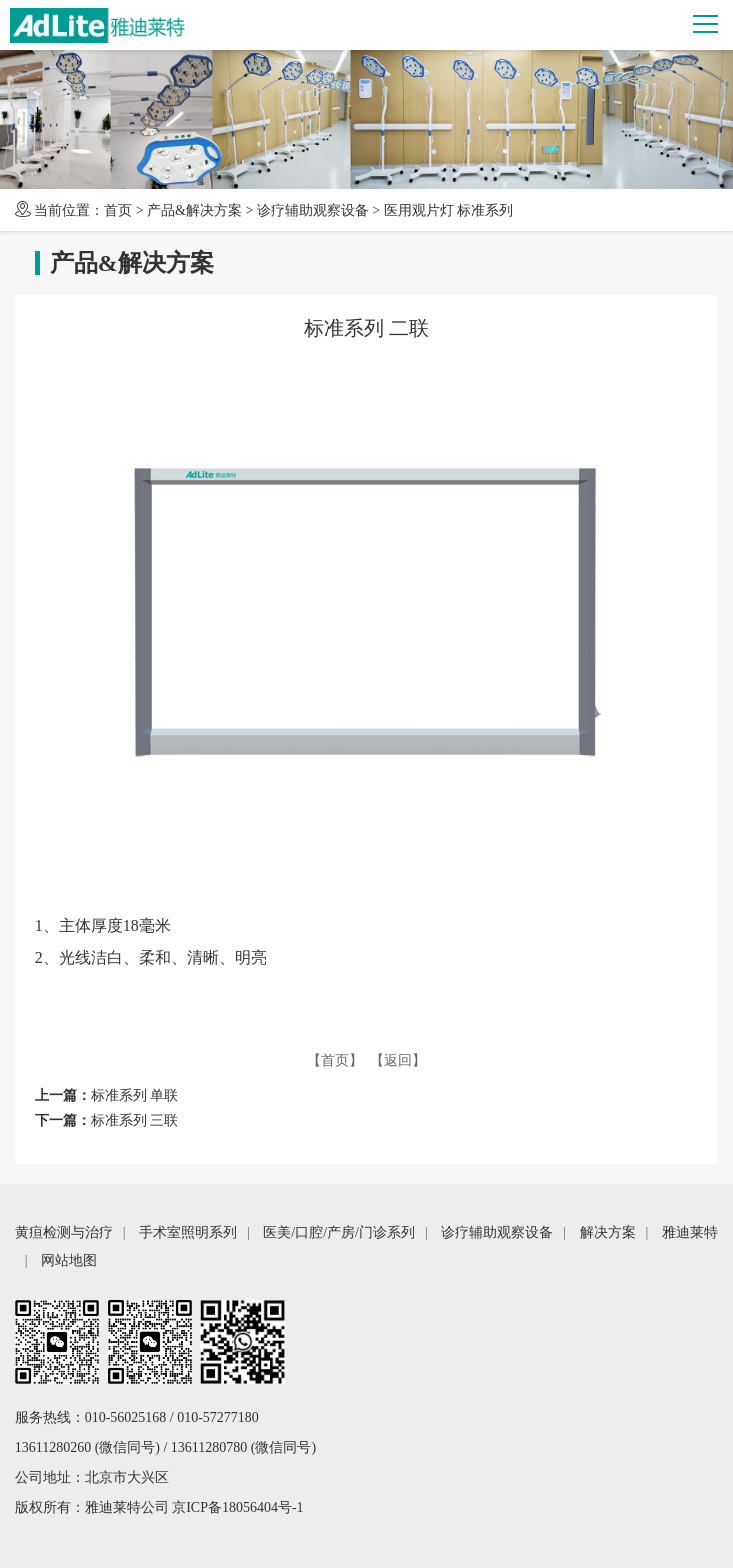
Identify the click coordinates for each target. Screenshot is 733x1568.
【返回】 (398, 1060)
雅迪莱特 (690, 1232)
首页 (118, 210)
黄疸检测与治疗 (64, 1232)
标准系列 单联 (135, 1095)
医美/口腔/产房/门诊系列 (339, 1232)
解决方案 (608, 1232)
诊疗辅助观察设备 (313, 210)
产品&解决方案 (194, 210)
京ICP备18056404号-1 (237, 1507)
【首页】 (335, 1060)
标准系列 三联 (135, 1120)
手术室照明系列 (188, 1232)
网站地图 (69, 1260)
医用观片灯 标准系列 (449, 210)
